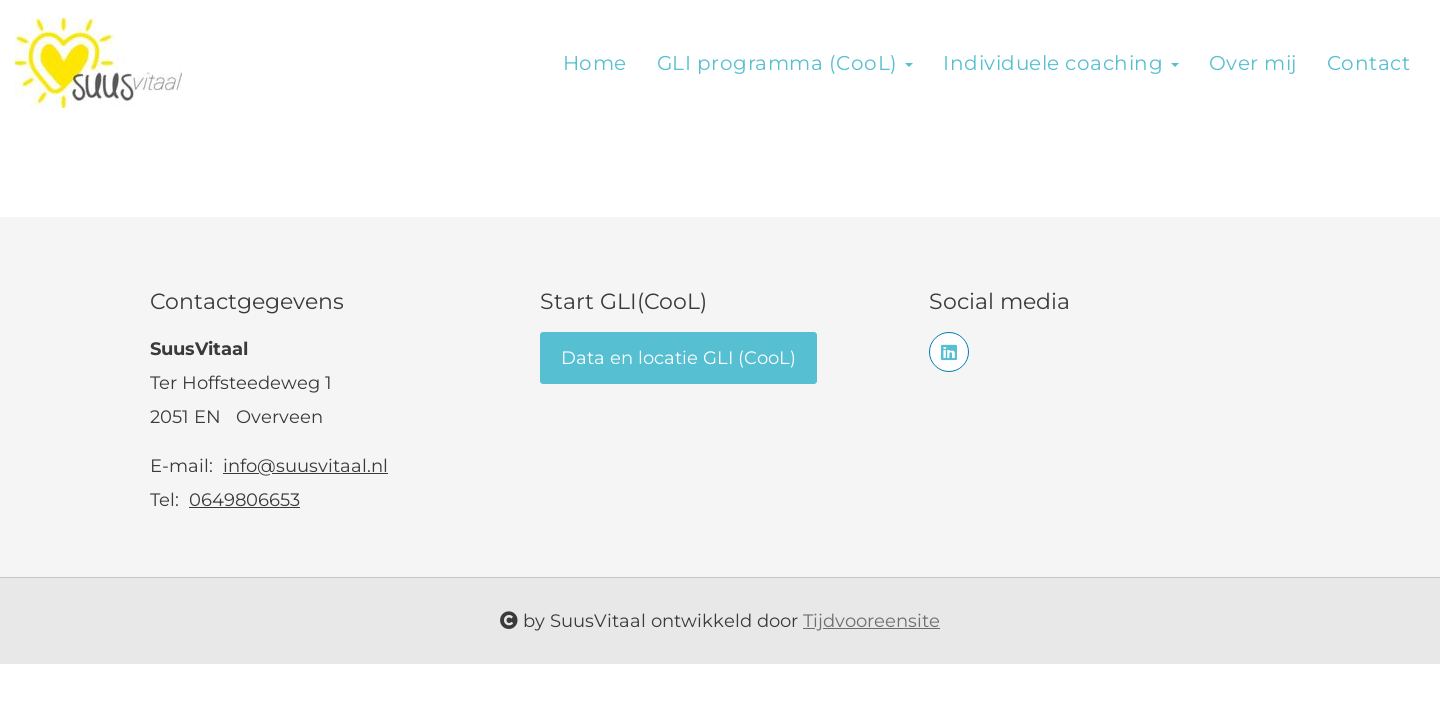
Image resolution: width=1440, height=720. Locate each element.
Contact (1369, 63)
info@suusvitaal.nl (305, 466)
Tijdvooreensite (871, 621)
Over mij (1253, 63)
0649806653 (244, 500)
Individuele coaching (1061, 63)
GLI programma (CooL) (785, 63)
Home (595, 63)
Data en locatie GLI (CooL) (678, 358)
